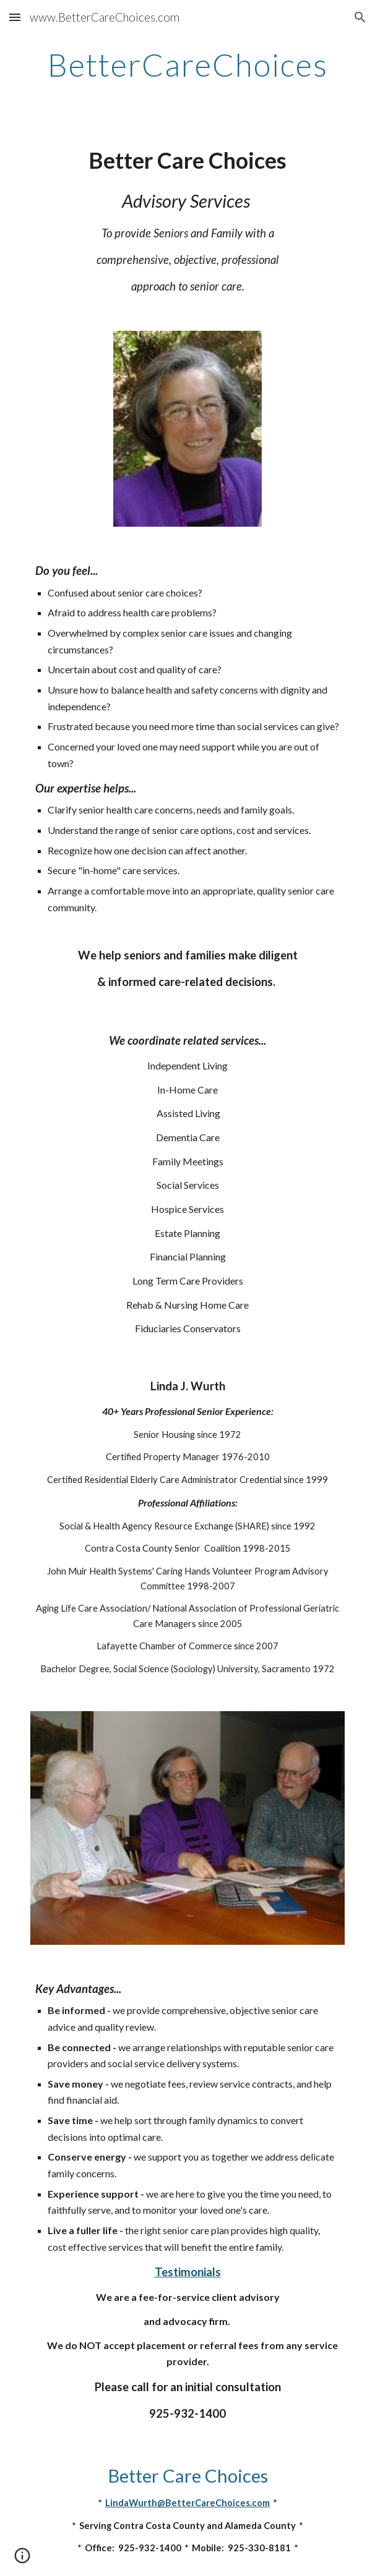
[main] (187, 65)
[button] (15, 17)
